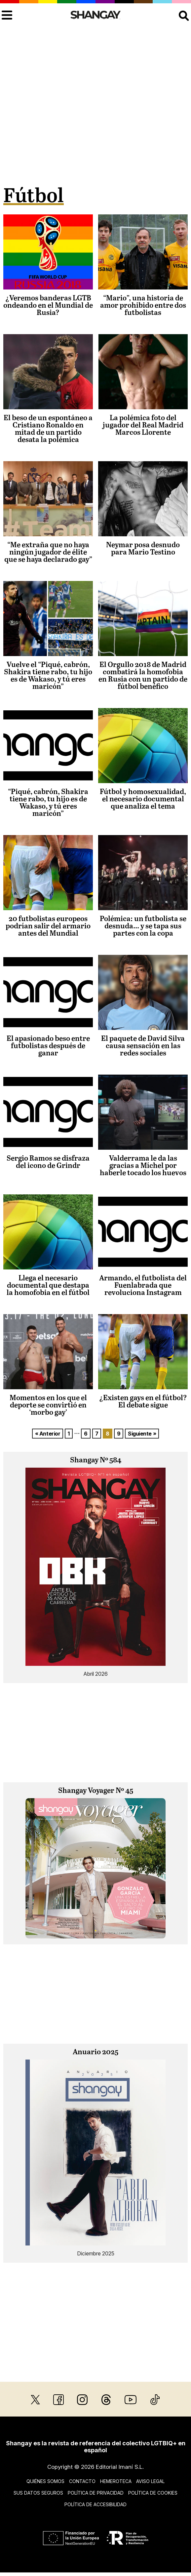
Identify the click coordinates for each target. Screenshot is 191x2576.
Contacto (82, 2481)
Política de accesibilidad (95, 2504)
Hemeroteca (116, 2481)
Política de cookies (152, 2493)
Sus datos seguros (38, 2493)
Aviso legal (150, 2481)
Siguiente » (142, 1433)
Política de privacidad (96, 2493)
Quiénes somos (45, 2481)
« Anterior (47, 1433)
